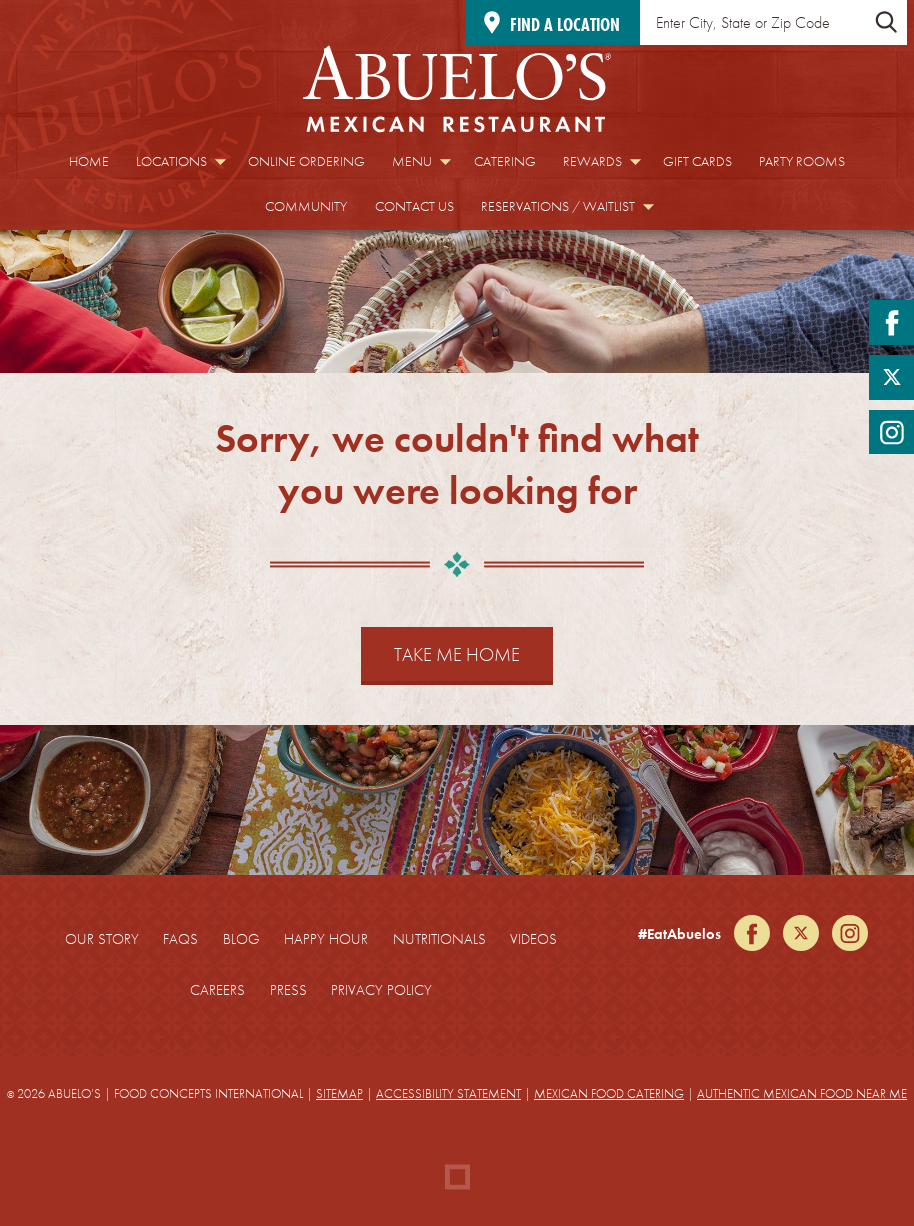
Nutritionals (439, 939)
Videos (533, 939)
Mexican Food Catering (609, 1093)
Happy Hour (326, 939)
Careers (217, 990)
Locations (171, 161)
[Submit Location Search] (886, 22)
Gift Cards (697, 161)
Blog (241, 939)
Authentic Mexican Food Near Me (802, 1093)
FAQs (180, 939)
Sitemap (339, 1093)
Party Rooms (802, 161)
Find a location (565, 24)
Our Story (102, 939)
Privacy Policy (381, 990)
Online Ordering (306, 161)
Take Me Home (457, 654)
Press (288, 990)
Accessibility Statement (448, 1093)
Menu (412, 161)
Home (89, 161)
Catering (505, 161)
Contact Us (414, 206)
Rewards (592, 161)
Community (306, 206)
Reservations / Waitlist (558, 206)
